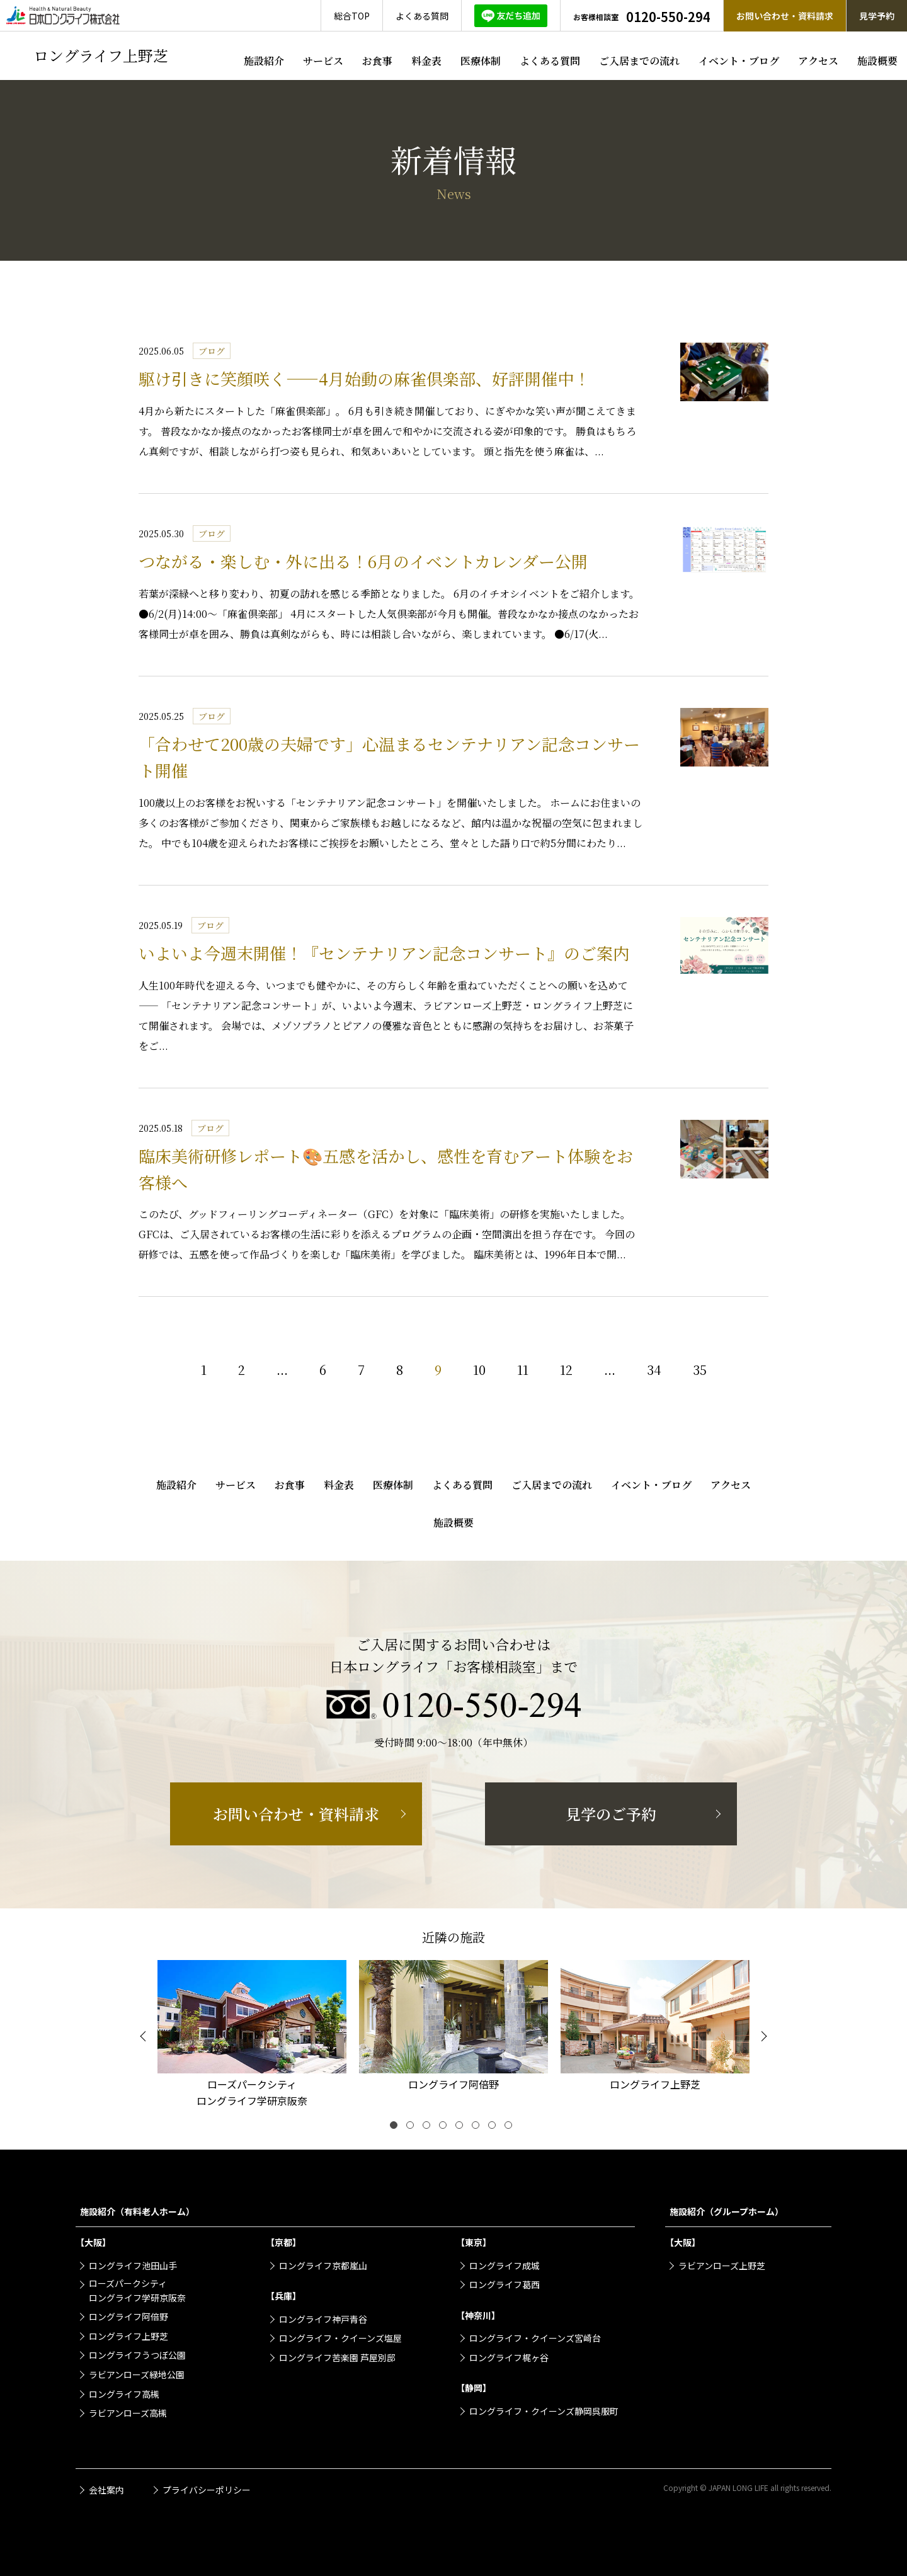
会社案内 (106, 2489)
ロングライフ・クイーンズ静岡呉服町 (544, 2411)
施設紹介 (264, 61)
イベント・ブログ (739, 61)
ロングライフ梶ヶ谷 (509, 2357)
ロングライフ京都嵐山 (323, 2265)
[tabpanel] (252, 2036)
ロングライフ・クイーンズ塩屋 (340, 2338)
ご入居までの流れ (639, 61)
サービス (323, 61)
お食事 (377, 61)
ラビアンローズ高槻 (128, 2413)
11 (522, 1369)
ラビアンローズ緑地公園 (137, 2374)
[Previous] (145, 2036)
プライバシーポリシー (207, 2489)
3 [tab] (429, 2127)
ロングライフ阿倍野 (128, 2316)
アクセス (818, 61)
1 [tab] (396, 2127)
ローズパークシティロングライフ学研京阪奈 (137, 2290)
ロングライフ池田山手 (133, 2265)
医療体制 (480, 61)
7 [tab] (494, 2127)
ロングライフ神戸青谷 (323, 2319)
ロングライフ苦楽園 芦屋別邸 (337, 2357)
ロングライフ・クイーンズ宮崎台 (535, 2338)
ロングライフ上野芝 (128, 2336)
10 (479, 1369)
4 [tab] (445, 2127)
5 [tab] (461, 2127)
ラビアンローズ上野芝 (721, 2265)
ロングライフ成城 (504, 2265)
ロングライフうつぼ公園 (137, 2355)
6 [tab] (478, 2127)
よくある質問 (550, 61)
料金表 (426, 61)
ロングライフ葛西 (504, 2284)
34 (654, 1369)
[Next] (762, 2036)
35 (700, 1369)
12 (566, 1369)
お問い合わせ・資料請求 (296, 1814)
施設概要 (877, 61)
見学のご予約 (611, 1814)
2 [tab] (412, 2127)
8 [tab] (511, 2127)
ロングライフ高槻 (124, 2394)
